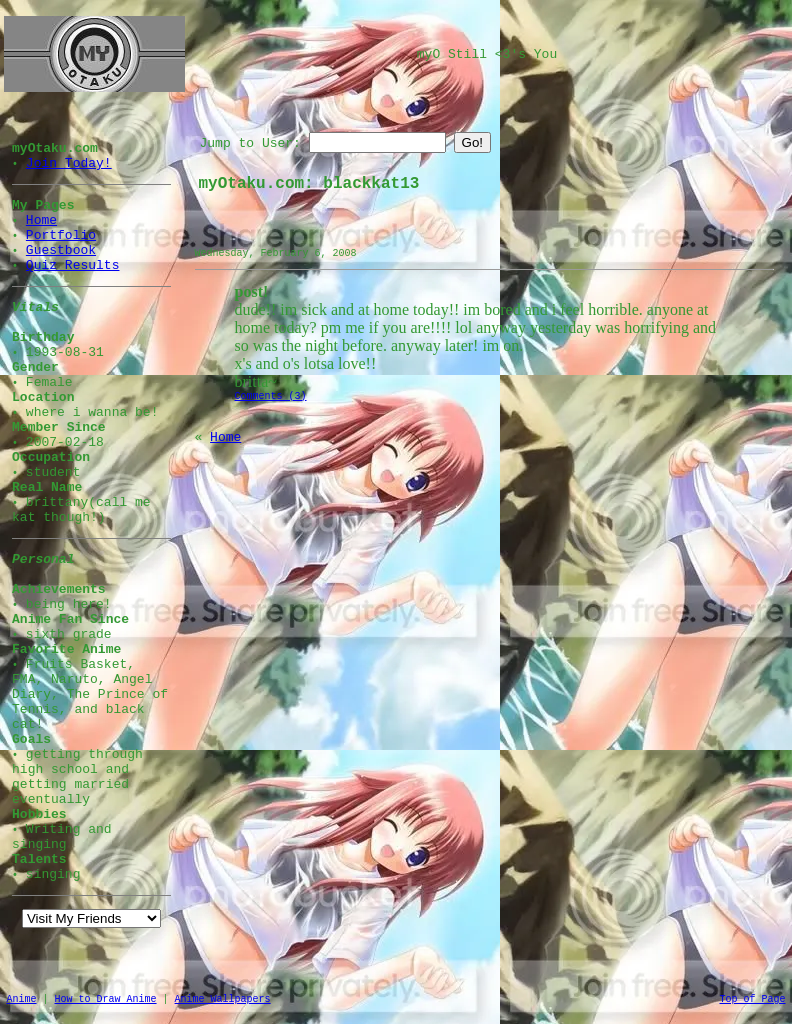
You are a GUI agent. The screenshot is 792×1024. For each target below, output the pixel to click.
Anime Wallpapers (223, 999)
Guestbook (61, 250)
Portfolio (61, 235)
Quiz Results (73, 265)
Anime (22, 999)
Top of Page (752, 999)
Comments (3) (271, 396)
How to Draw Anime (106, 999)
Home (41, 220)
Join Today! (69, 163)
